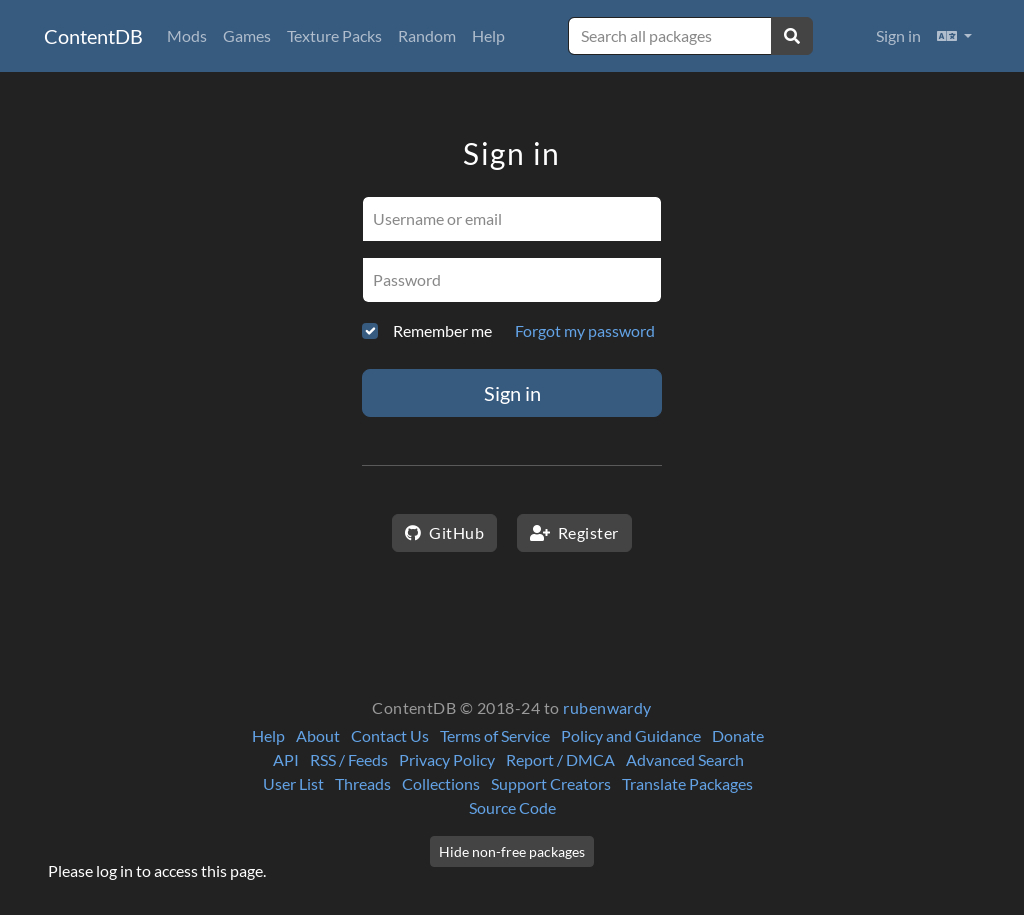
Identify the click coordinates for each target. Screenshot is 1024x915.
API (286, 759)
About (318, 735)
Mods (187, 35)
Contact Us (390, 735)
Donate (738, 735)
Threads (363, 783)
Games (247, 35)
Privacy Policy (447, 759)
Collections (441, 783)
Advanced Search (685, 759)
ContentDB (93, 36)
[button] (954, 36)
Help (488, 35)
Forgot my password (585, 330)
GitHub (444, 532)
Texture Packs (334, 35)
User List (293, 783)
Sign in (898, 35)
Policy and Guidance (631, 735)
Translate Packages (687, 783)
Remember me (442, 330)
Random (427, 35)
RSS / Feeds (349, 759)
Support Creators (551, 783)
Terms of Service (495, 735)
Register (574, 532)
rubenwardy (607, 707)
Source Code (512, 807)
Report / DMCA (560, 759)
